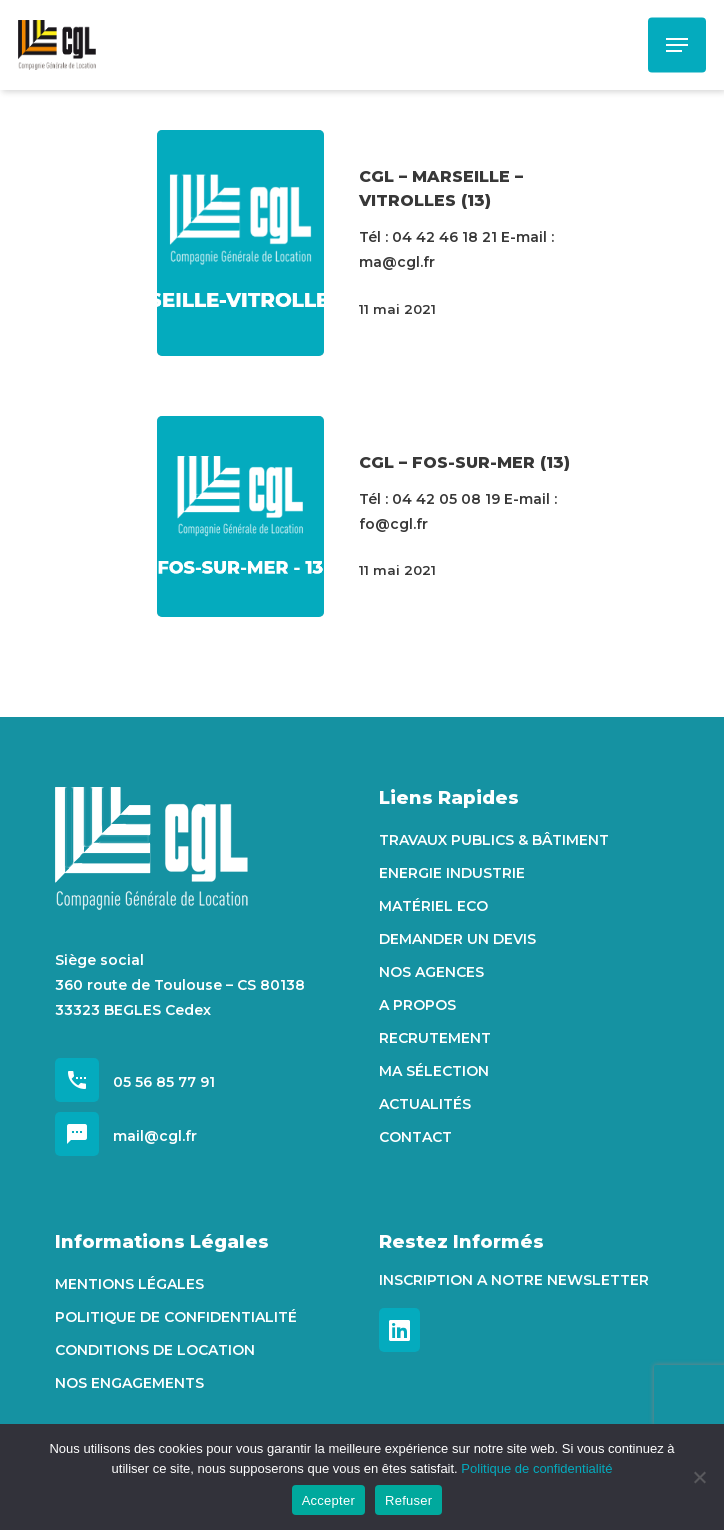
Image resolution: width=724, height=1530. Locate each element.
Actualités (425, 1104)
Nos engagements (129, 1383)
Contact (415, 1137)
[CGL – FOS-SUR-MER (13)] (240, 517)
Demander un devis (457, 939)
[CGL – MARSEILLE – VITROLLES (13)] (240, 243)
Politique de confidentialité (176, 1317)
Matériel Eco (433, 906)
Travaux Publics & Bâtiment (494, 840)
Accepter (328, 1500)
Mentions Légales (129, 1284)
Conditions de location (155, 1350)
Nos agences (431, 972)
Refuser (408, 1500)
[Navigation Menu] (677, 45)
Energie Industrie (452, 873)
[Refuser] (699, 1477)
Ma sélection (434, 1071)
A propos (417, 1005)
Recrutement (435, 1038)
